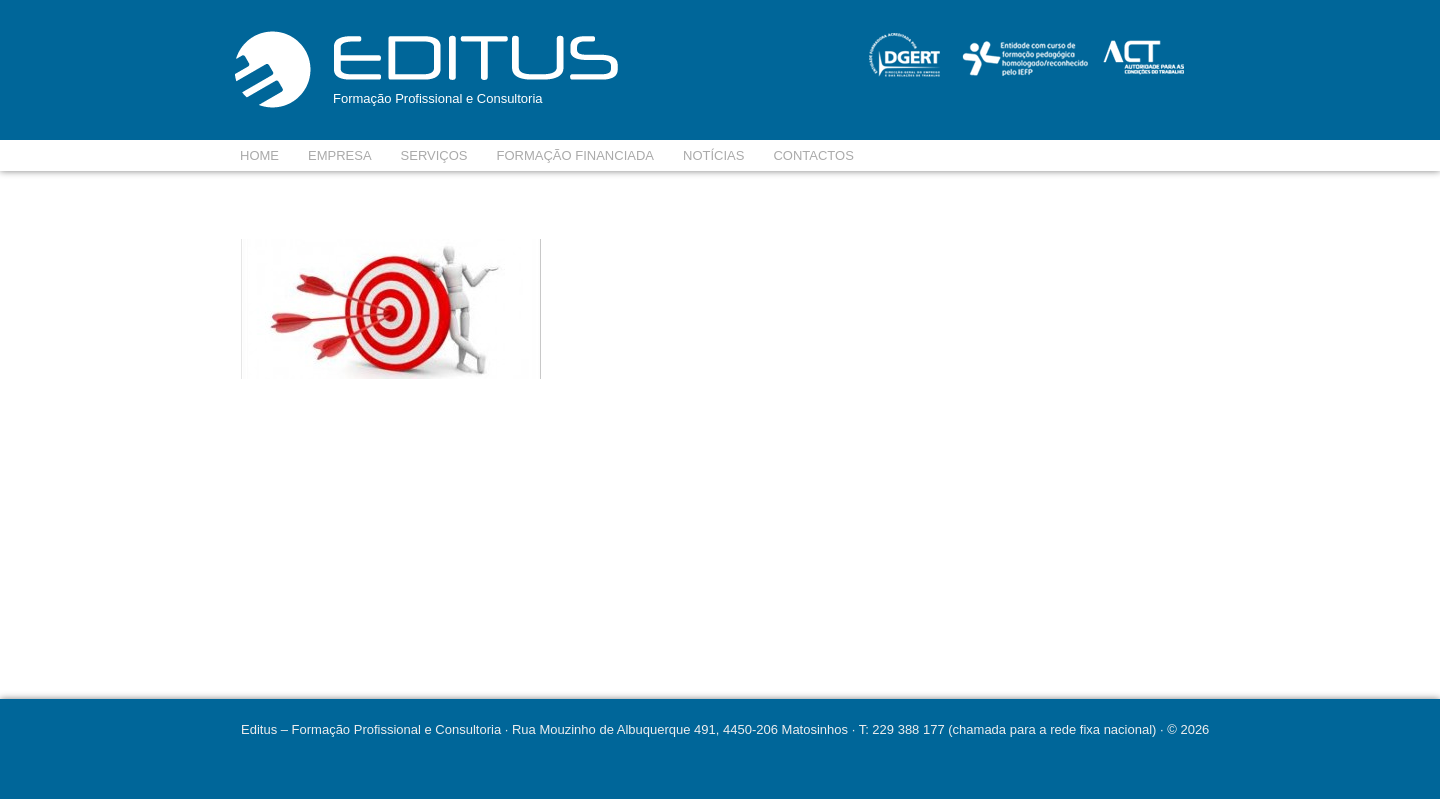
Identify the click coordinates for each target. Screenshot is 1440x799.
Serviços (434, 155)
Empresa (340, 155)
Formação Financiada (575, 155)
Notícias (713, 155)
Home (259, 155)
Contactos (813, 155)
